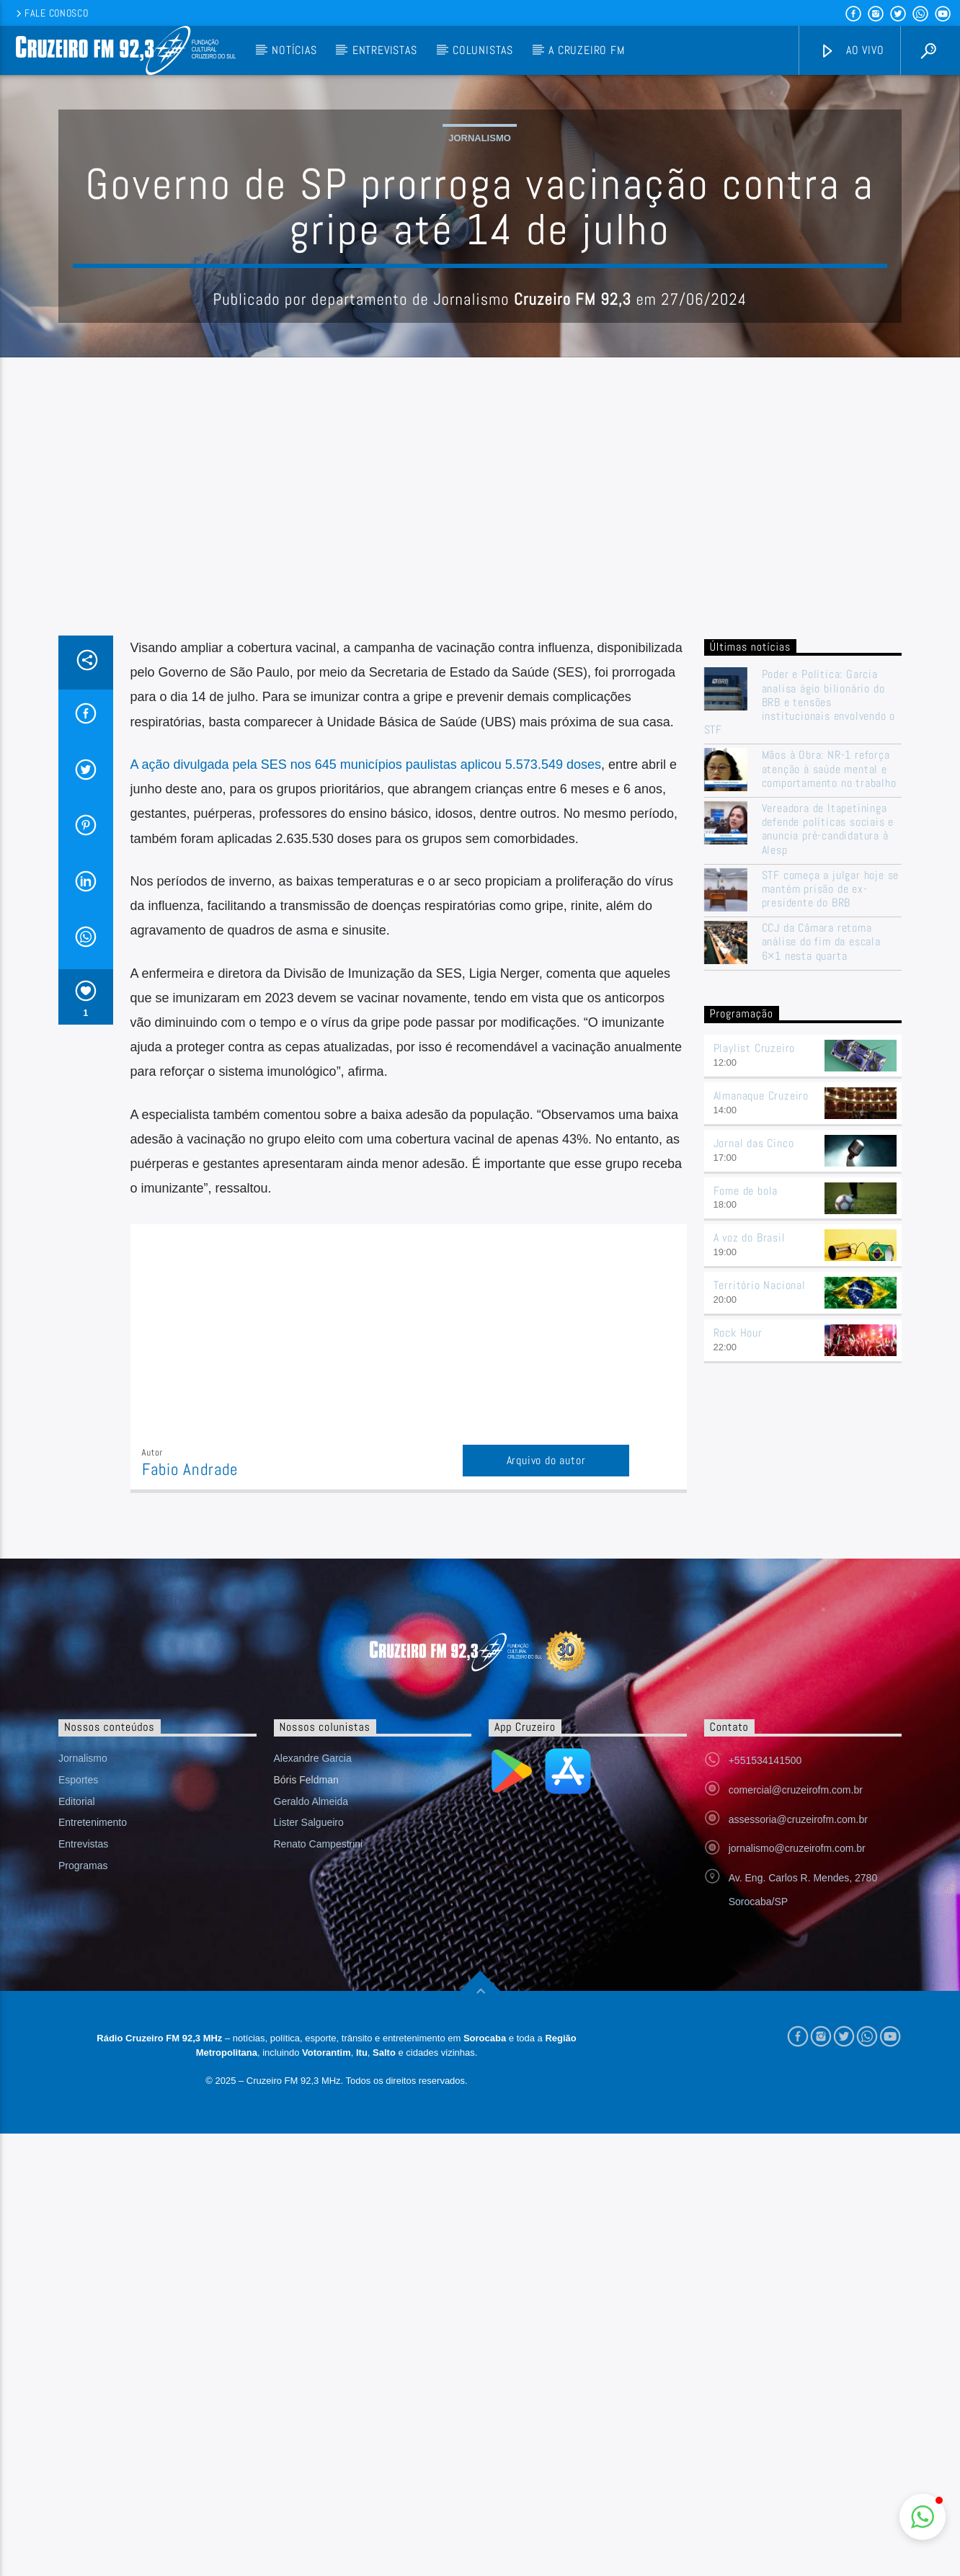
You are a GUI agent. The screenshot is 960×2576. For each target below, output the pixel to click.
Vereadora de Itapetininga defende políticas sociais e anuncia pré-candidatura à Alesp (828, 1120)
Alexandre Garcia (313, 2049)
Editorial (76, 2092)
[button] (922, 2517)
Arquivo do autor (546, 1751)
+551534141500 (765, 2051)
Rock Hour (738, 1623)
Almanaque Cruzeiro (761, 1386)
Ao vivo (851, 51)
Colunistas (483, 50)
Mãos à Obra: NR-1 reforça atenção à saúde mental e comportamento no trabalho (829, 1060)
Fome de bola (746, 1481)
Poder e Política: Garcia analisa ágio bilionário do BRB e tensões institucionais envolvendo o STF (800, 993)
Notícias (294, 50)
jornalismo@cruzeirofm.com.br (797, 2139)
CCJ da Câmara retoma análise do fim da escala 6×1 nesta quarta (821, 1233)
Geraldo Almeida (311, 2092)
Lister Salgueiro (309, 2113)
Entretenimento (92, 2113)
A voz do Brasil (750, 1528)
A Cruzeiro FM (586, 50)
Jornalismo (479, 283)
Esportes (78, 2071)
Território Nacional (760, 1576)
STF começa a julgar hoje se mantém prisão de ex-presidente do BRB (830, 1180)
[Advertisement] (480, 818)
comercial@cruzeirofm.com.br (796, 2081)
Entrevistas (384, 50)
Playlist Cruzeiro (755, 1339)
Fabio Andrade (190, 1760)
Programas (82, 2156)
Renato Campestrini (318, 2135)
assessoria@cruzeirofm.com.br (798, 2110)
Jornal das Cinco (754, 1434)
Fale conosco (51, 12)
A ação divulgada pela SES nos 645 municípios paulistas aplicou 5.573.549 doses (365, 1055)
